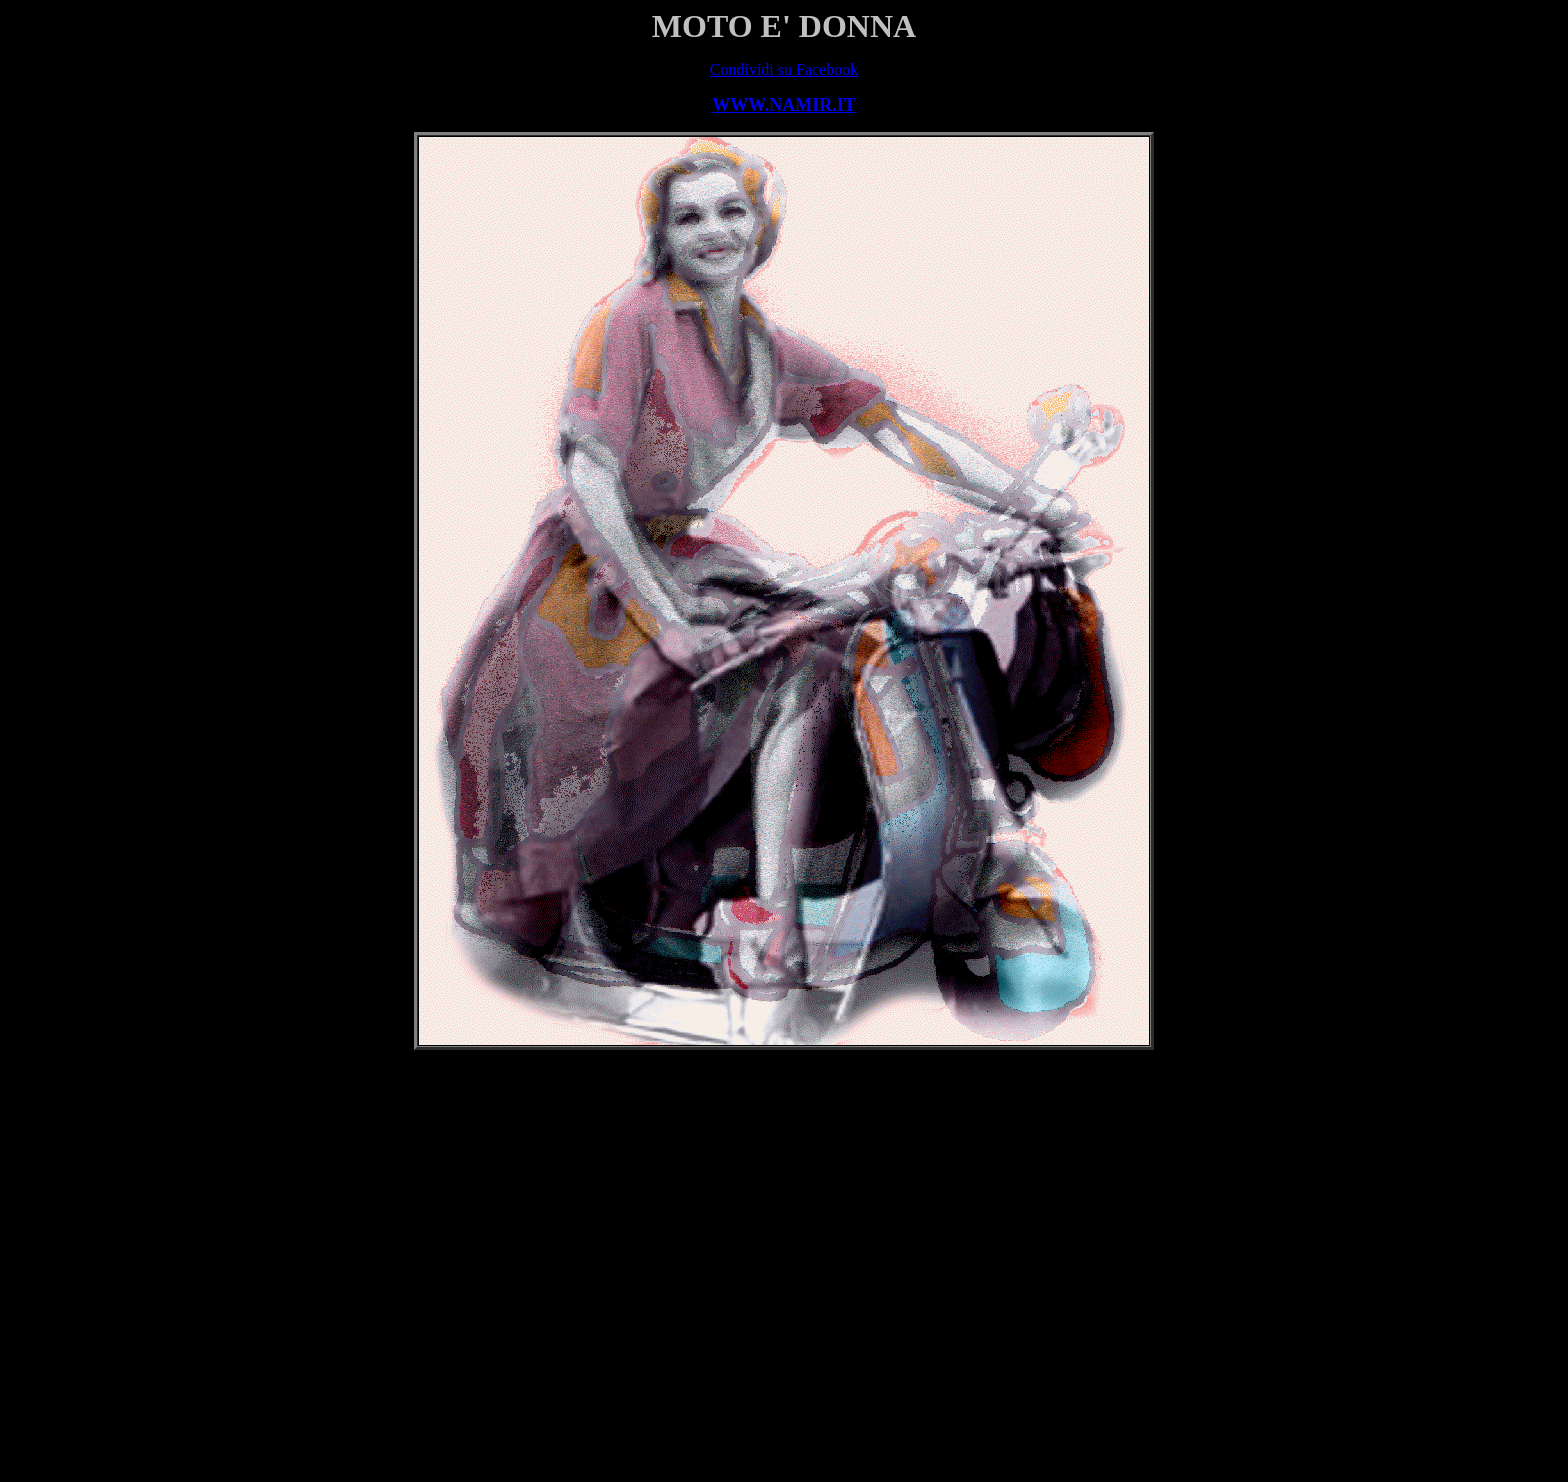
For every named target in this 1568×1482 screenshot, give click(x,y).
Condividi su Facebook (784, 69)
